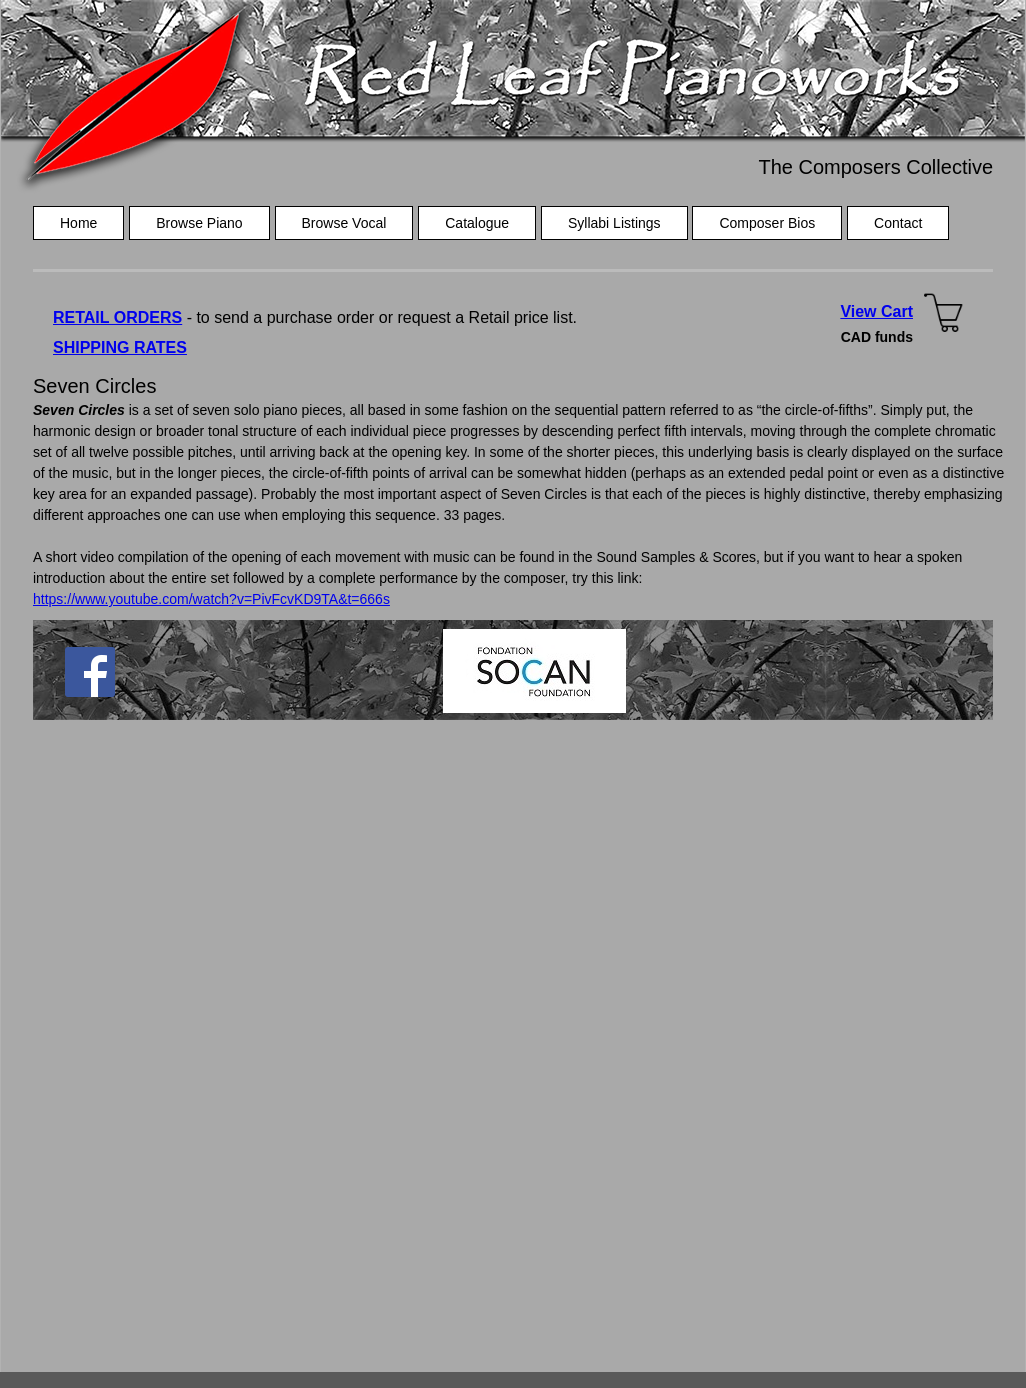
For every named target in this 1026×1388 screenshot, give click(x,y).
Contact (898, 223)
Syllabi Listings (614, 223)
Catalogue (477, 223)
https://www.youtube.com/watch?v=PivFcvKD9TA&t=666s (211, 599)
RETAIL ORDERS (117, 317)
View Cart (876, 311)
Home (78, 223)
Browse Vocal (344, 223)
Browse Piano (199, 223)
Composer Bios (767, 223)
